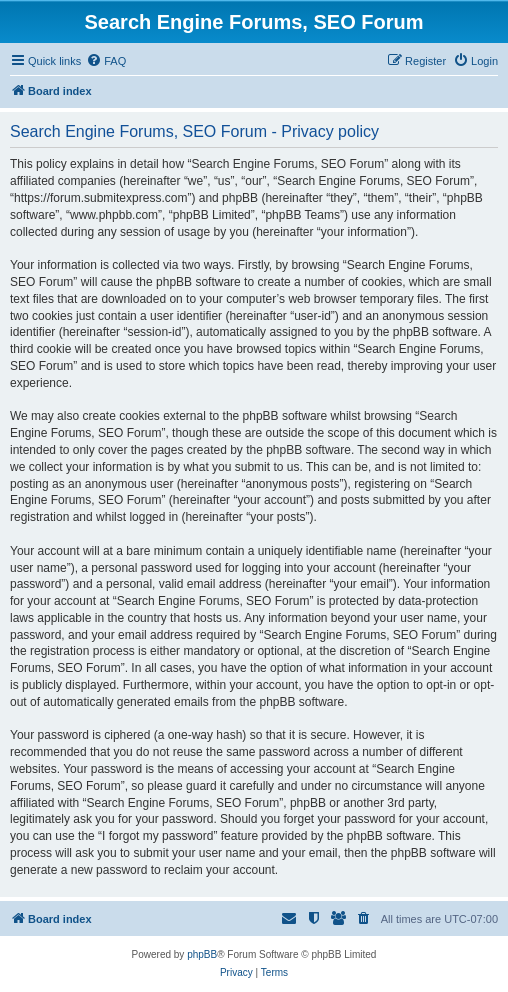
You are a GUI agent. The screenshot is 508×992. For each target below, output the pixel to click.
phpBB (202, 954)
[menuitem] (106, 61)
